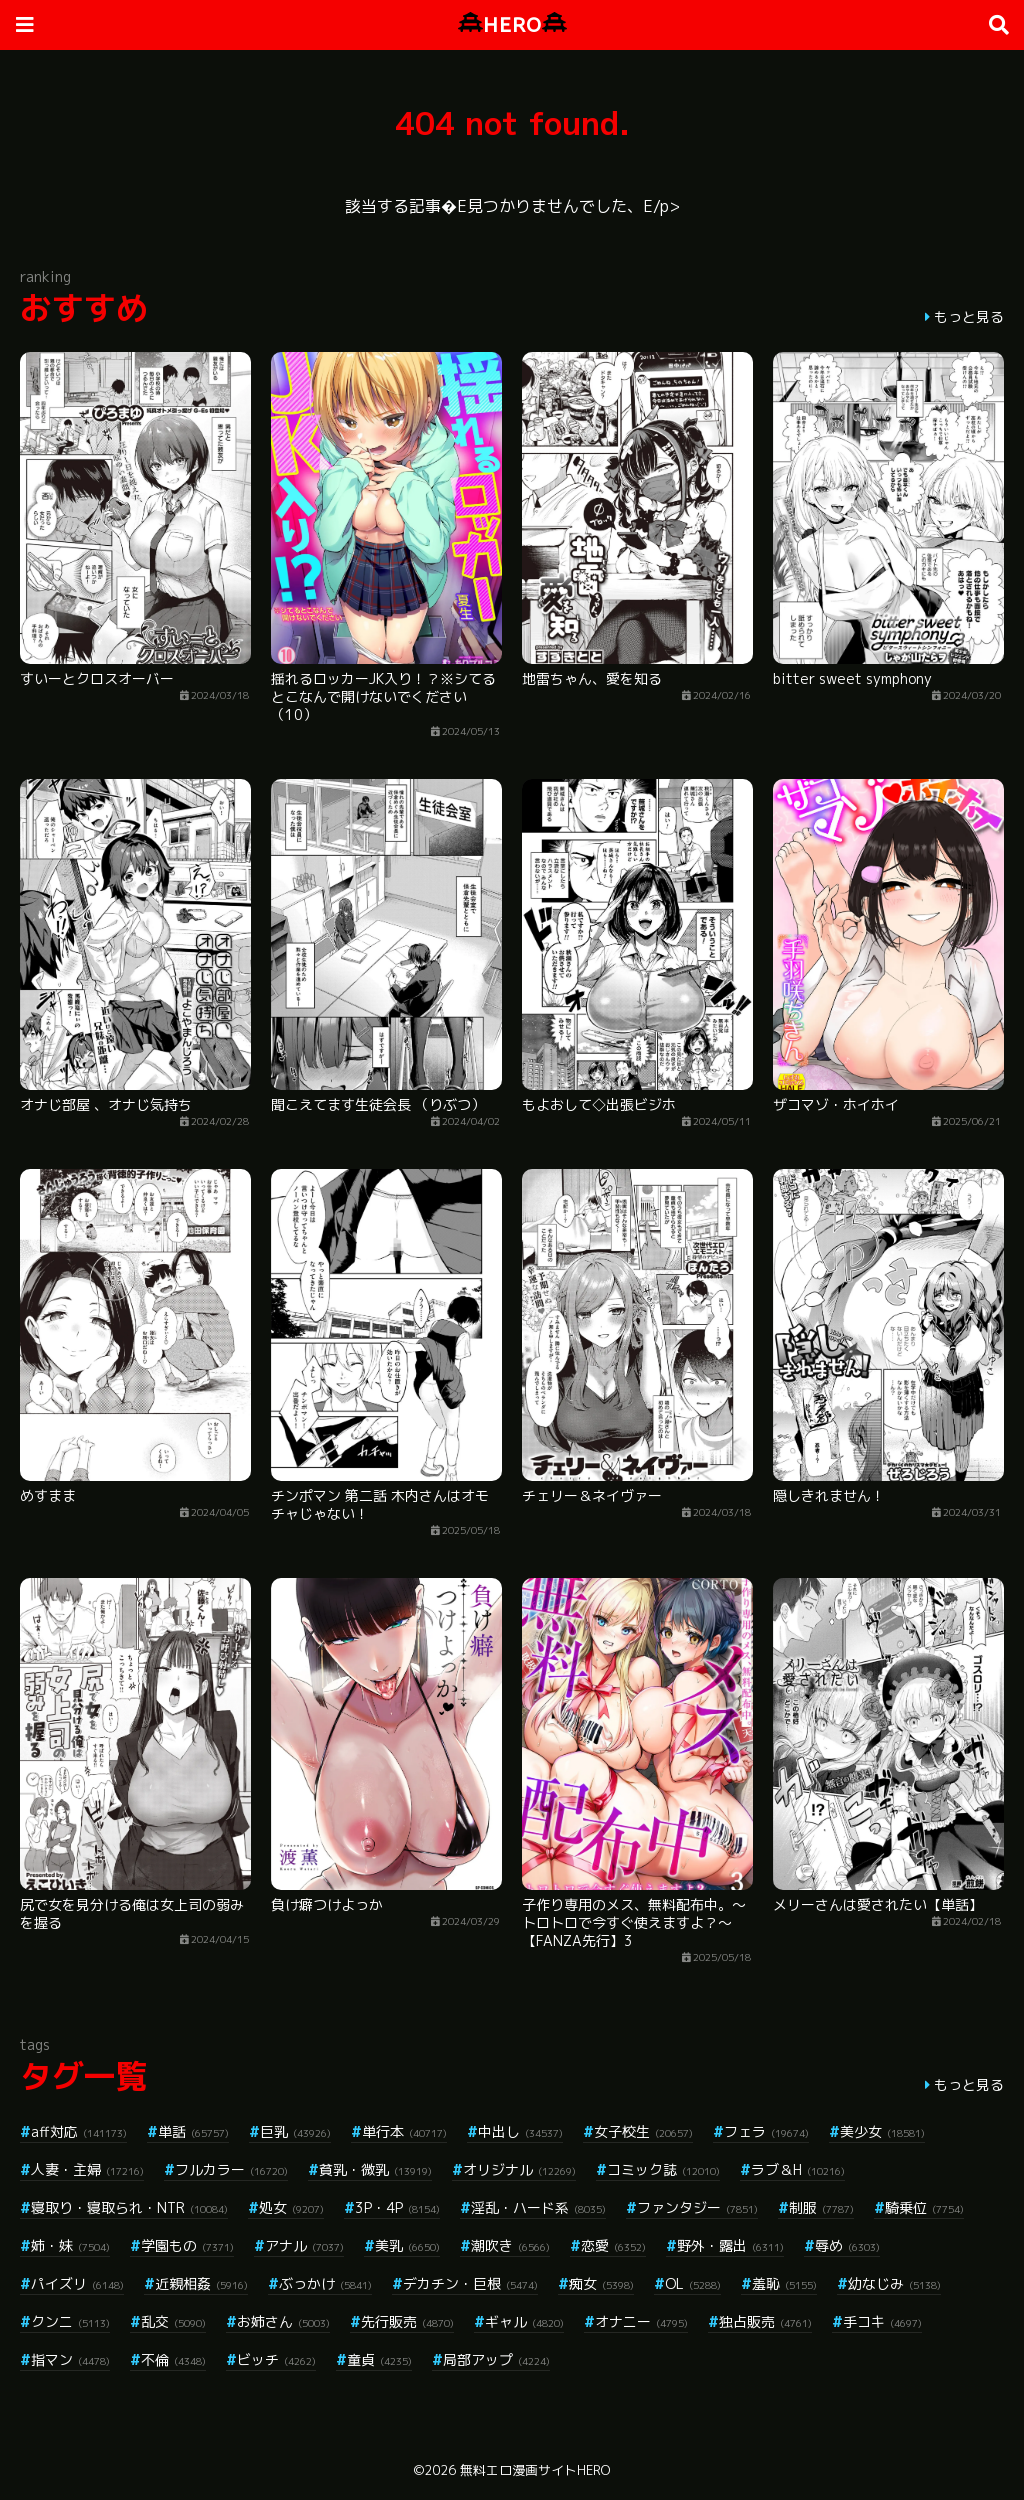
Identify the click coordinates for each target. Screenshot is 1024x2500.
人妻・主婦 (87, 2169)
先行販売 (407, 2321)
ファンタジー (697, 2207)
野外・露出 (730, 2245)
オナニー (641, 2321)
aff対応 (79, 2131)
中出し (520, 2131)
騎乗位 (924, 2207)
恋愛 (613, 2245)
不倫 (173, 2359)
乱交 (173, 2321)
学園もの (187, 2245)
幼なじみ (894, 2283)
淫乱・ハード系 (538, 2207)
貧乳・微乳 (375, 2169)
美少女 (882, 2131)
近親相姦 (201, 2283)
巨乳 (295, 2131)
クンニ (70, 2321)
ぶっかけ (325, 2283)
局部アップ (496, 2359)
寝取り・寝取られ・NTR (129, 2207)
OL (693, 2283)
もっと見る (969, 316)
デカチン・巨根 (470, 2283)
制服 (821, 2207)
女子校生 (643, 2131)
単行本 (404, 2131)
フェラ (766, 2131)
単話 (193, 2131)
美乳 (407, 2245)
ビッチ (276, 2359)
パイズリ (77, 2283)
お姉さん (283, 2321)
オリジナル (519, 2169)
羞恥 (784, 2283)
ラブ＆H (798, 2169)
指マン (70, 2359)
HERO (512, 24)
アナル (304, 2245)
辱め (847, 2245)
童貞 (379, 2359)
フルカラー (231, 2169)
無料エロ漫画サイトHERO (535, 2470)
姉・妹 (70, 2245)
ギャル (524, 2321)
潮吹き (510, 2245)
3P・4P (397, 2207)
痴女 (601, 2283)
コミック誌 (663, 2169)
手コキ (882, 2321)
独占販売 (765, 2321)
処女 (291, 2207)
